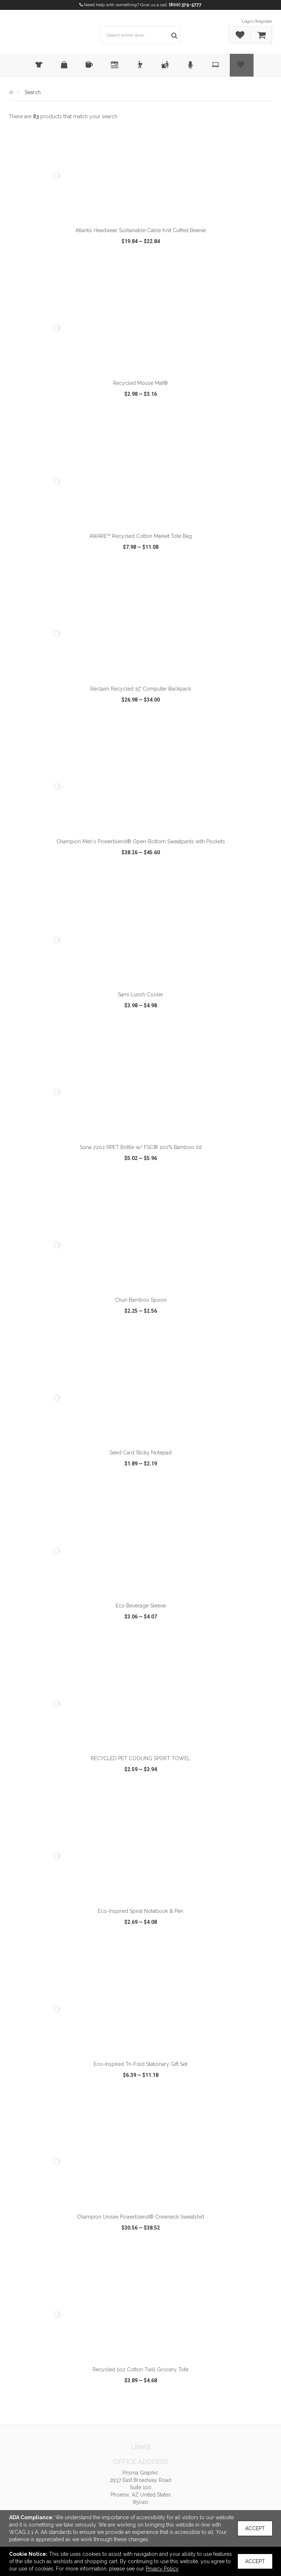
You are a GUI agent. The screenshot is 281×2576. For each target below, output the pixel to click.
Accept (255, 2528)
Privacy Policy (162, 2569)
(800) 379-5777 (185, 4)
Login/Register (257, 21)
